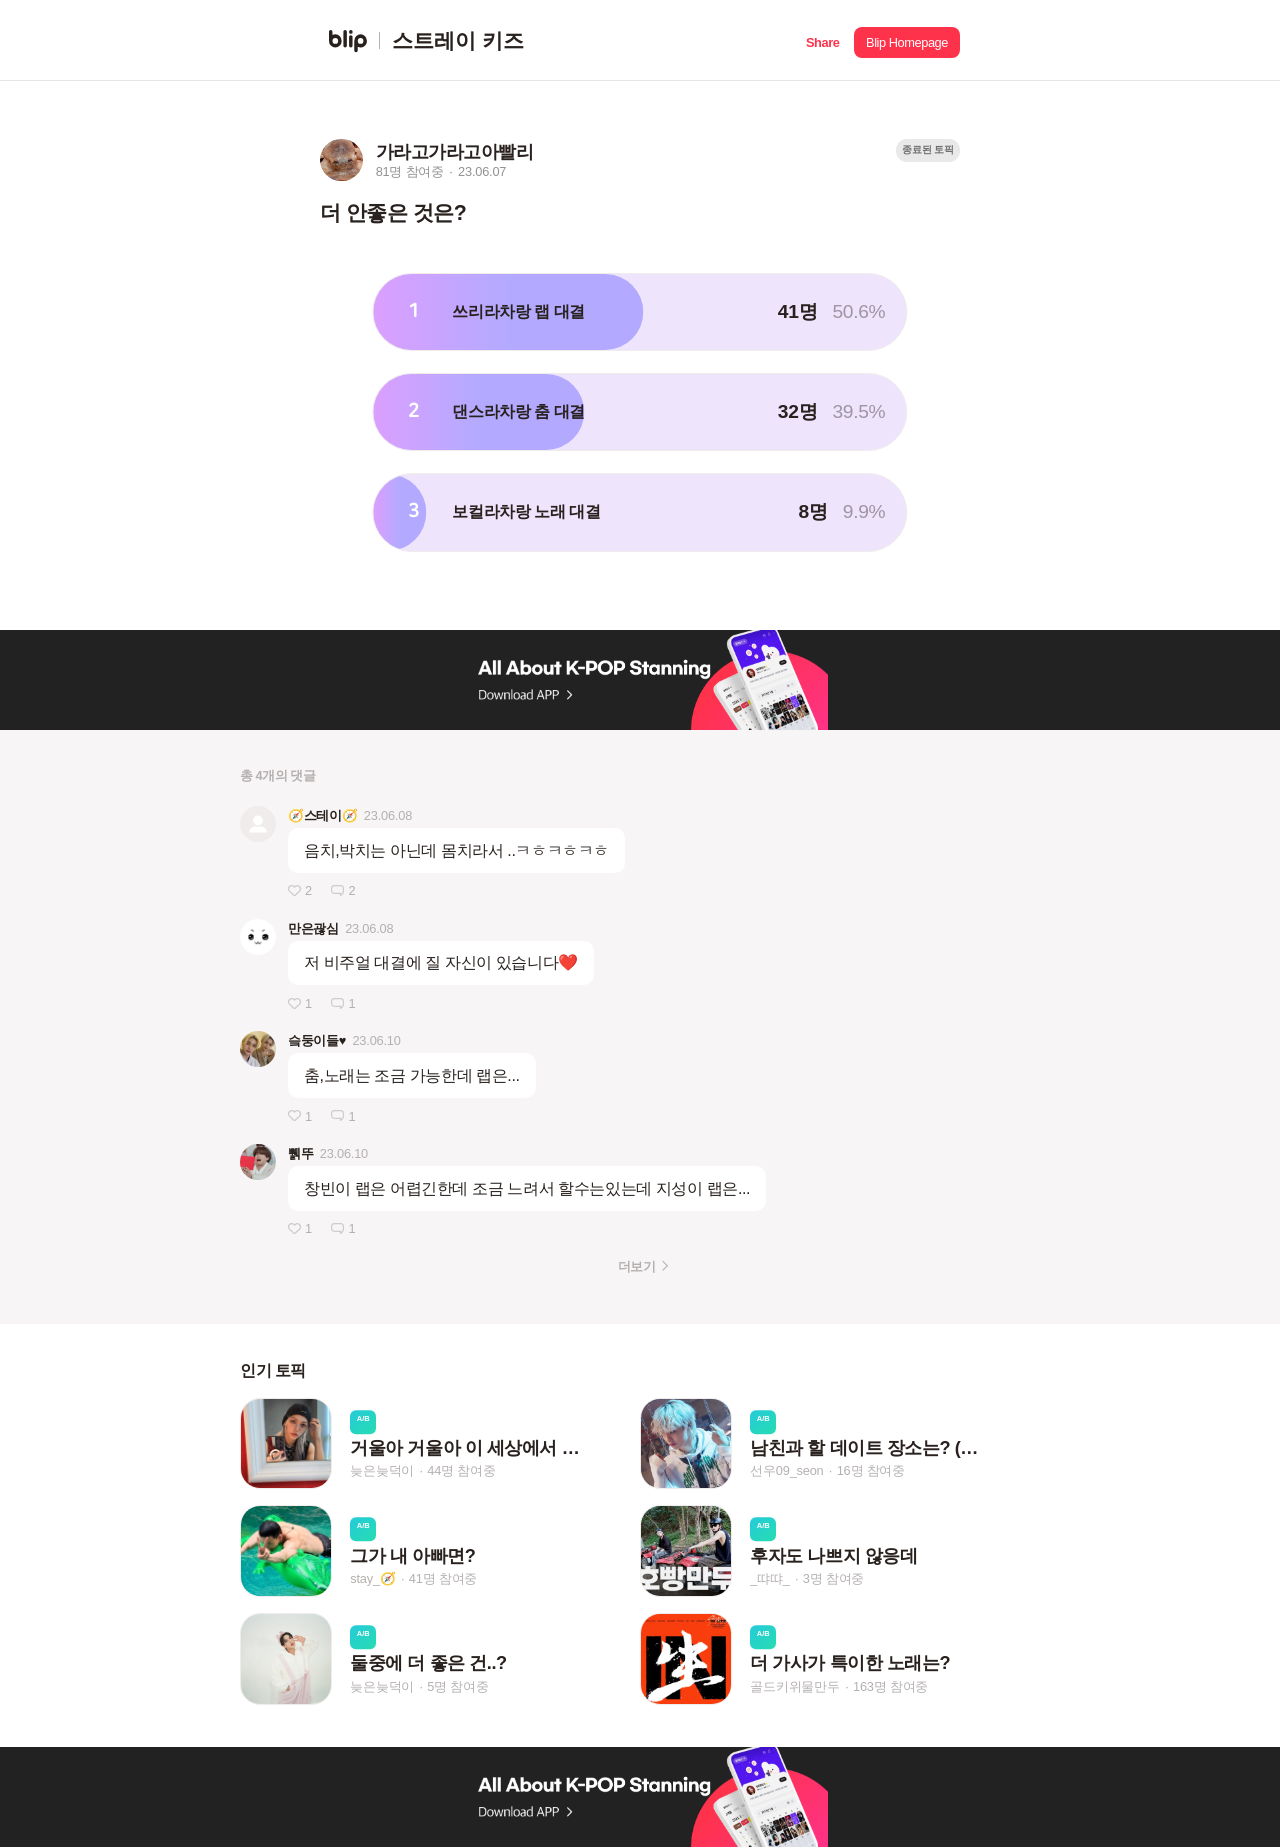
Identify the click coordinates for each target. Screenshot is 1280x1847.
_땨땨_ (769, 1578)
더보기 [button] (636, 1266)
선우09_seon (786, 1471)
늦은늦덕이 (382, 1471)
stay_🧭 (372, 1578)
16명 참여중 (871, 1471)
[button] (822, 40)
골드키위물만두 (795, 1686)
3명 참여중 (833, 1578)
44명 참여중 (461, 1471)
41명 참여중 (443, 1578)
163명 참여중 (890, 1686)
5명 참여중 (457, 1686)
